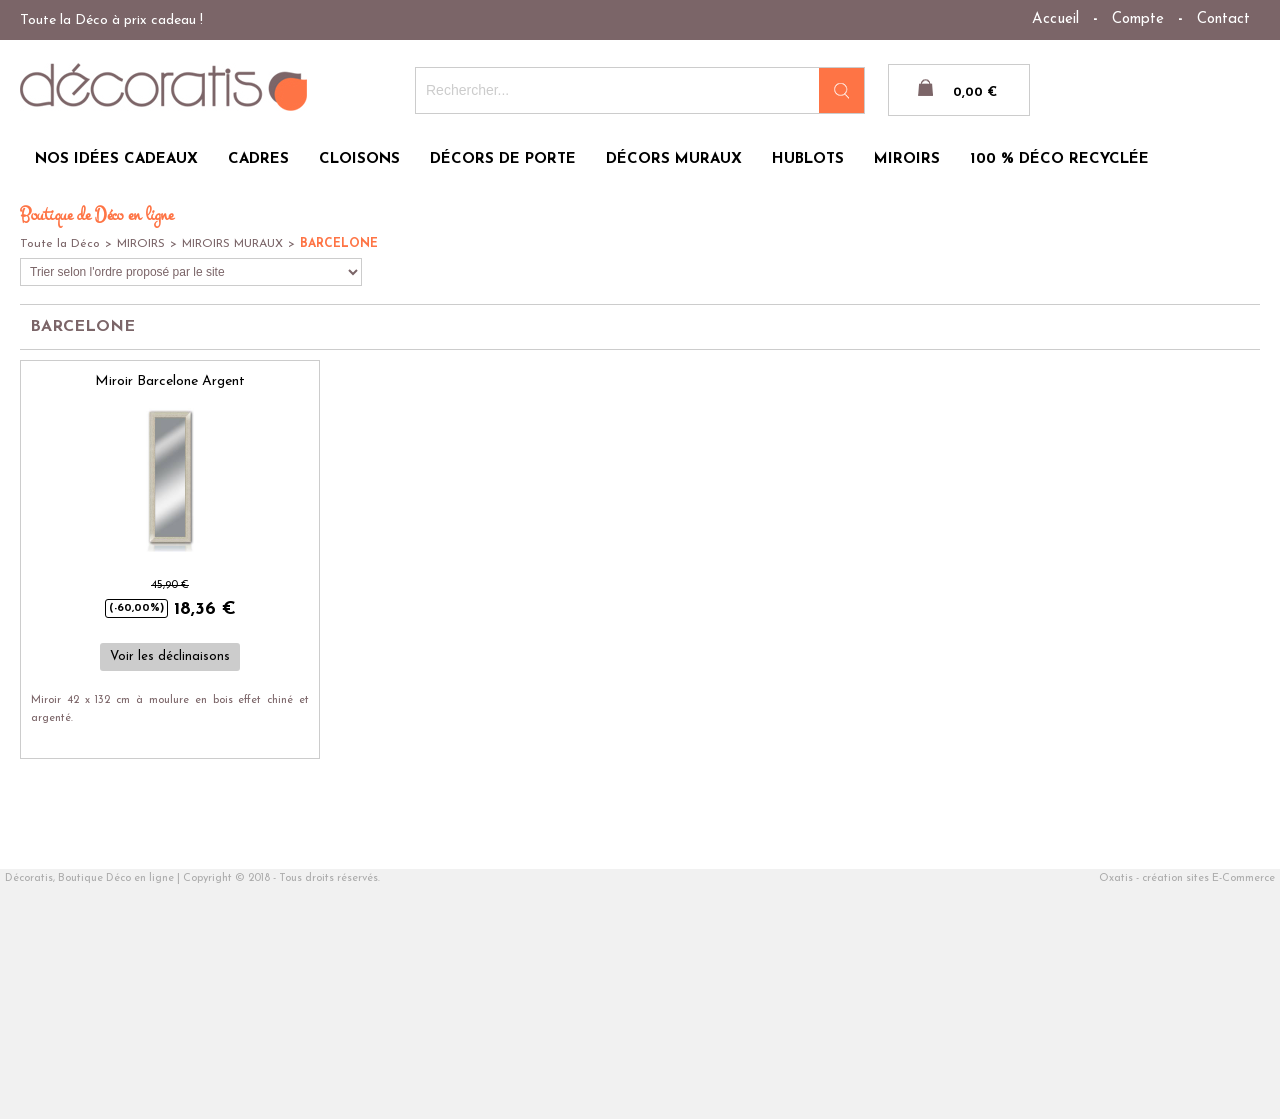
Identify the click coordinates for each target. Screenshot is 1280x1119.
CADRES (258, 159)
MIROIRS (907, 159)
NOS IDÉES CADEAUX (116, 159)
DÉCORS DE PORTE (503, 159)
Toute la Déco (60, 244)
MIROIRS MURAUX (232, 244)
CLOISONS (359, 159)
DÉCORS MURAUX (674, 159)
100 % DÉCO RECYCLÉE (1059, 159)
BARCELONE (339, 244)
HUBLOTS (808, 159)
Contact (1223, 19)
